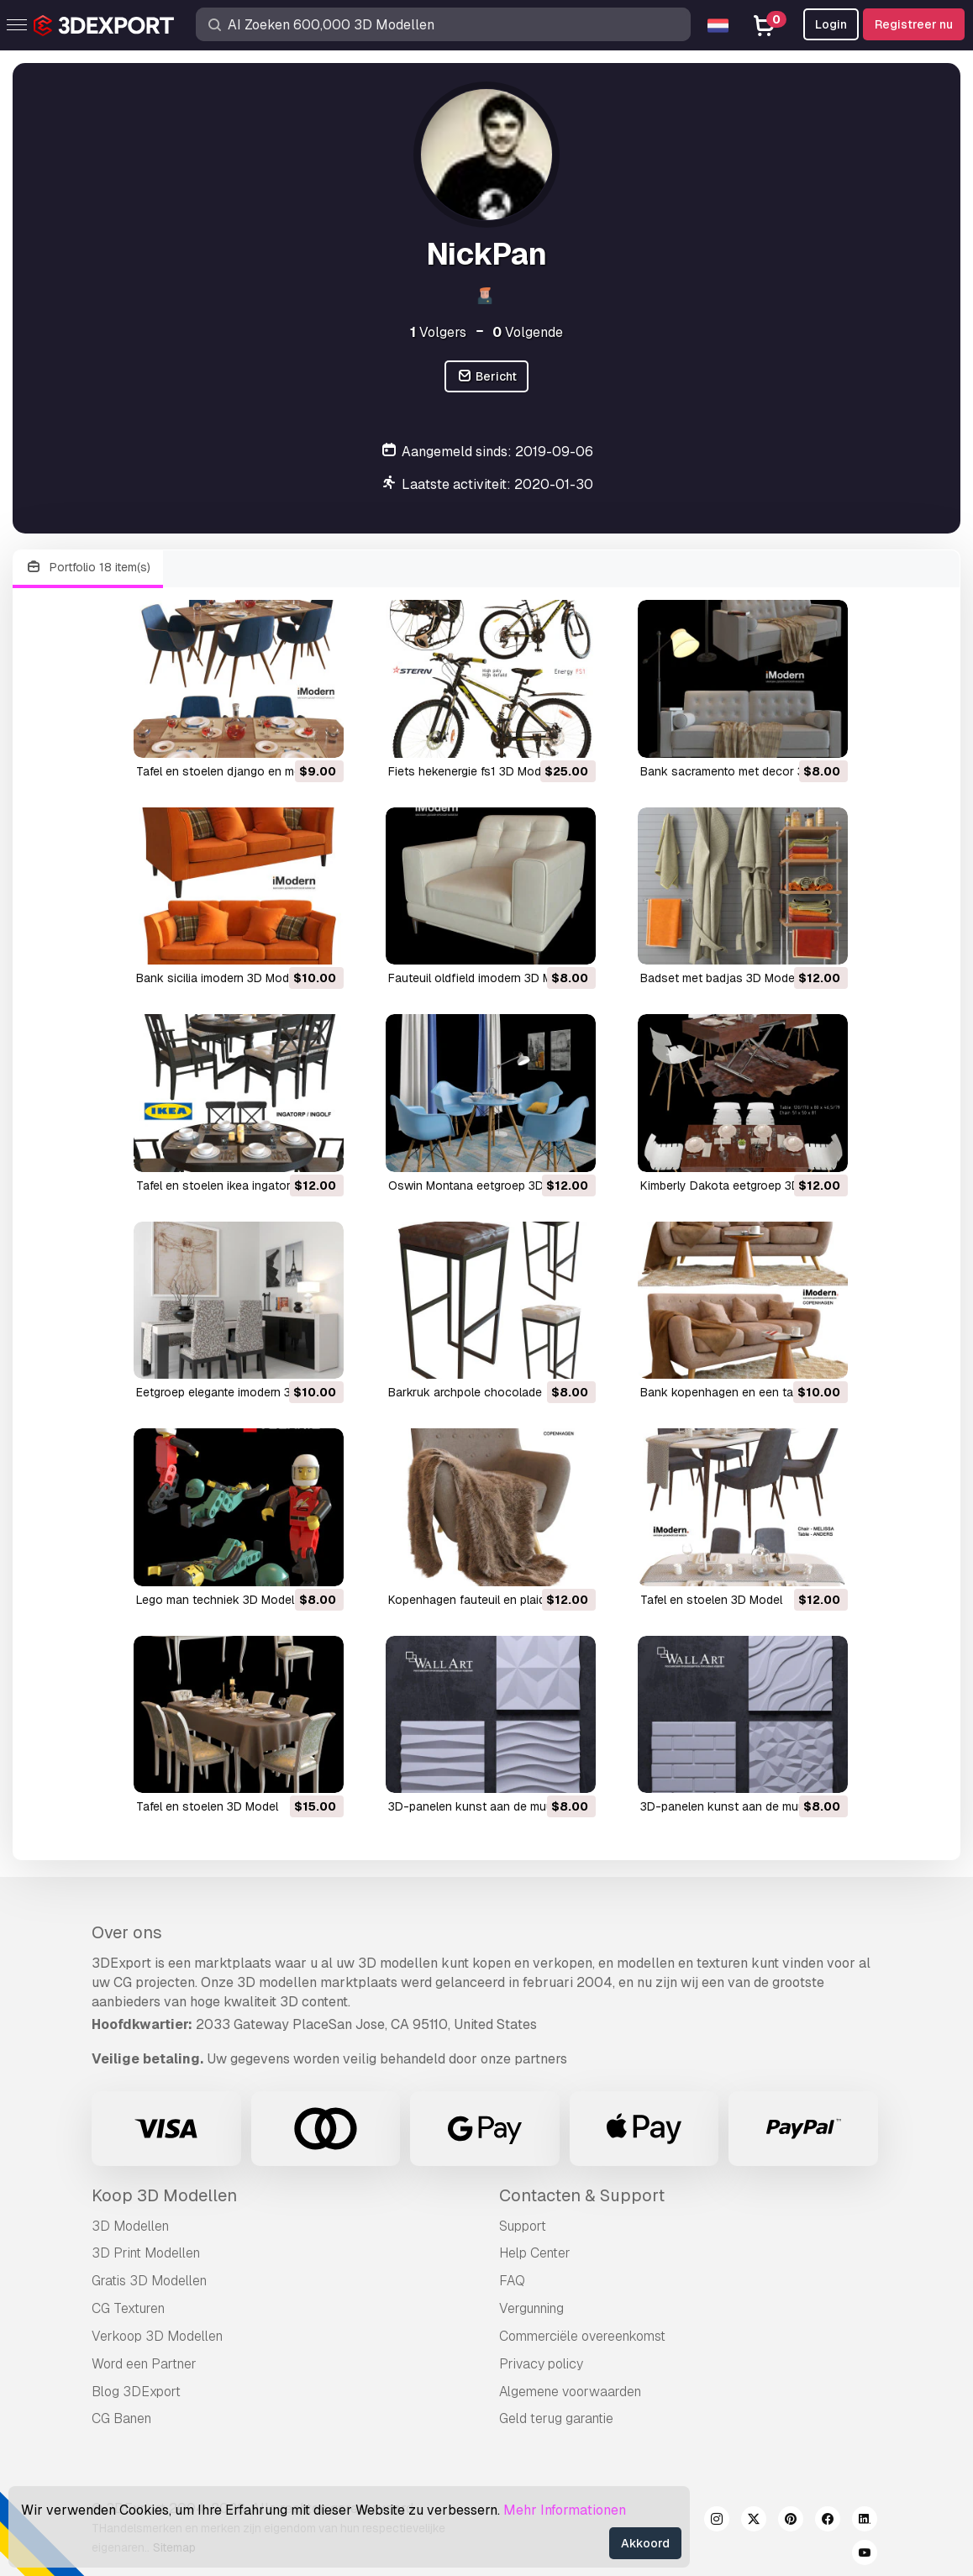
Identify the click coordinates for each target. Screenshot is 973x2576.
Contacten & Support (582, 2195)
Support (522, 2226)
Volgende (527, 332)
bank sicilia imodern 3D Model (217, 978)
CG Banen (121, 2418)
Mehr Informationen (564, 2510)
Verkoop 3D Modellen (157, 2336)
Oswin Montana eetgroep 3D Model (484, 1185)
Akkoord (645, 2543)
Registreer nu (914, 24)
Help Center (535, 2253)
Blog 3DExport (136, 2391)
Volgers (438, 332)
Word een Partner (144, 2364)
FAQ (512, 2280)
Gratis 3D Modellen (149, 2280)
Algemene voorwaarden (570, 2391)
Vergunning (531, 2308)
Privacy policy (541, 2364)
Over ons (127, 1932)
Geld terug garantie (556, 2418)
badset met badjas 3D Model (718, 978)
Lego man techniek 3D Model (215, 1599)
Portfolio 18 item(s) (87, 568)
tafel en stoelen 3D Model (711, 1599)
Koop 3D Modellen (164, 2195)
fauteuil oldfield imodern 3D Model (482, 978)
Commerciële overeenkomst (582, 2336)
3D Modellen (130, 2226)
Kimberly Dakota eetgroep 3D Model (738, 1185)
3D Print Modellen (146, 2253)
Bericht (486, 377)
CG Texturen (128, 2308)
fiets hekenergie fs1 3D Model (469, 771)
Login (831, 24)
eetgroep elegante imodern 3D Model (235, 1392)
